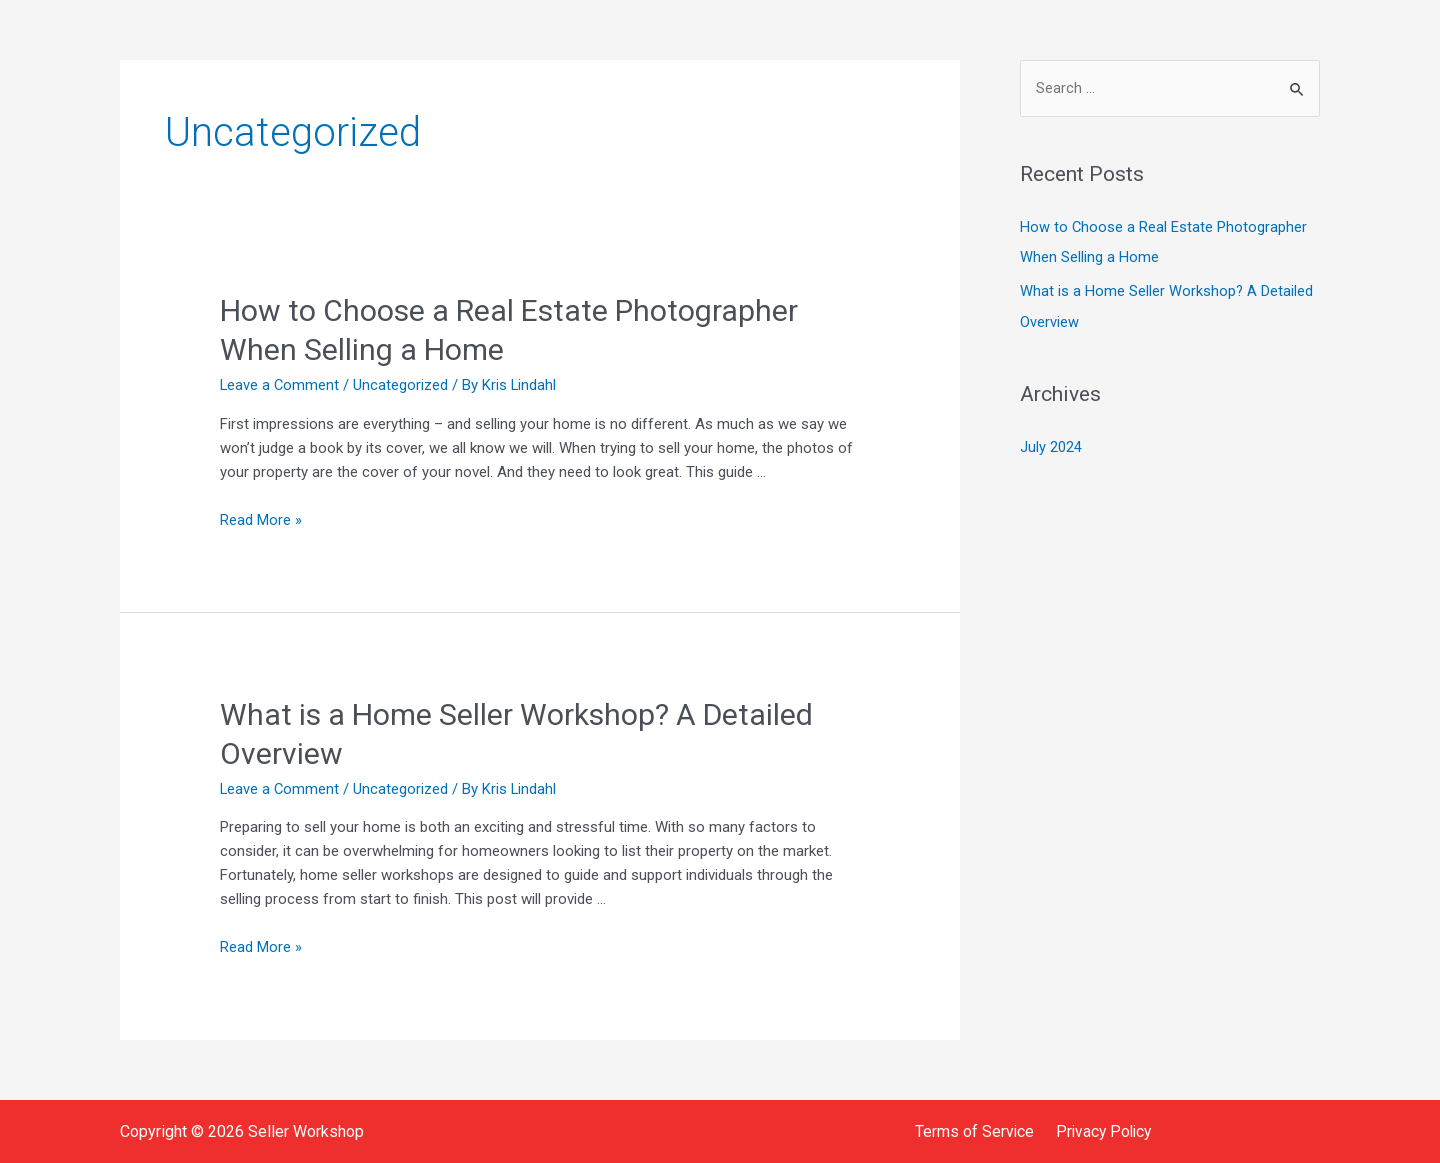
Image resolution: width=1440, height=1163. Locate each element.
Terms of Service (975, 1130)
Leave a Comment (280, 385)
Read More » (261, 520)
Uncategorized (402, 385)
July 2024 (1051, 446)
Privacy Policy (1101, 1130)
